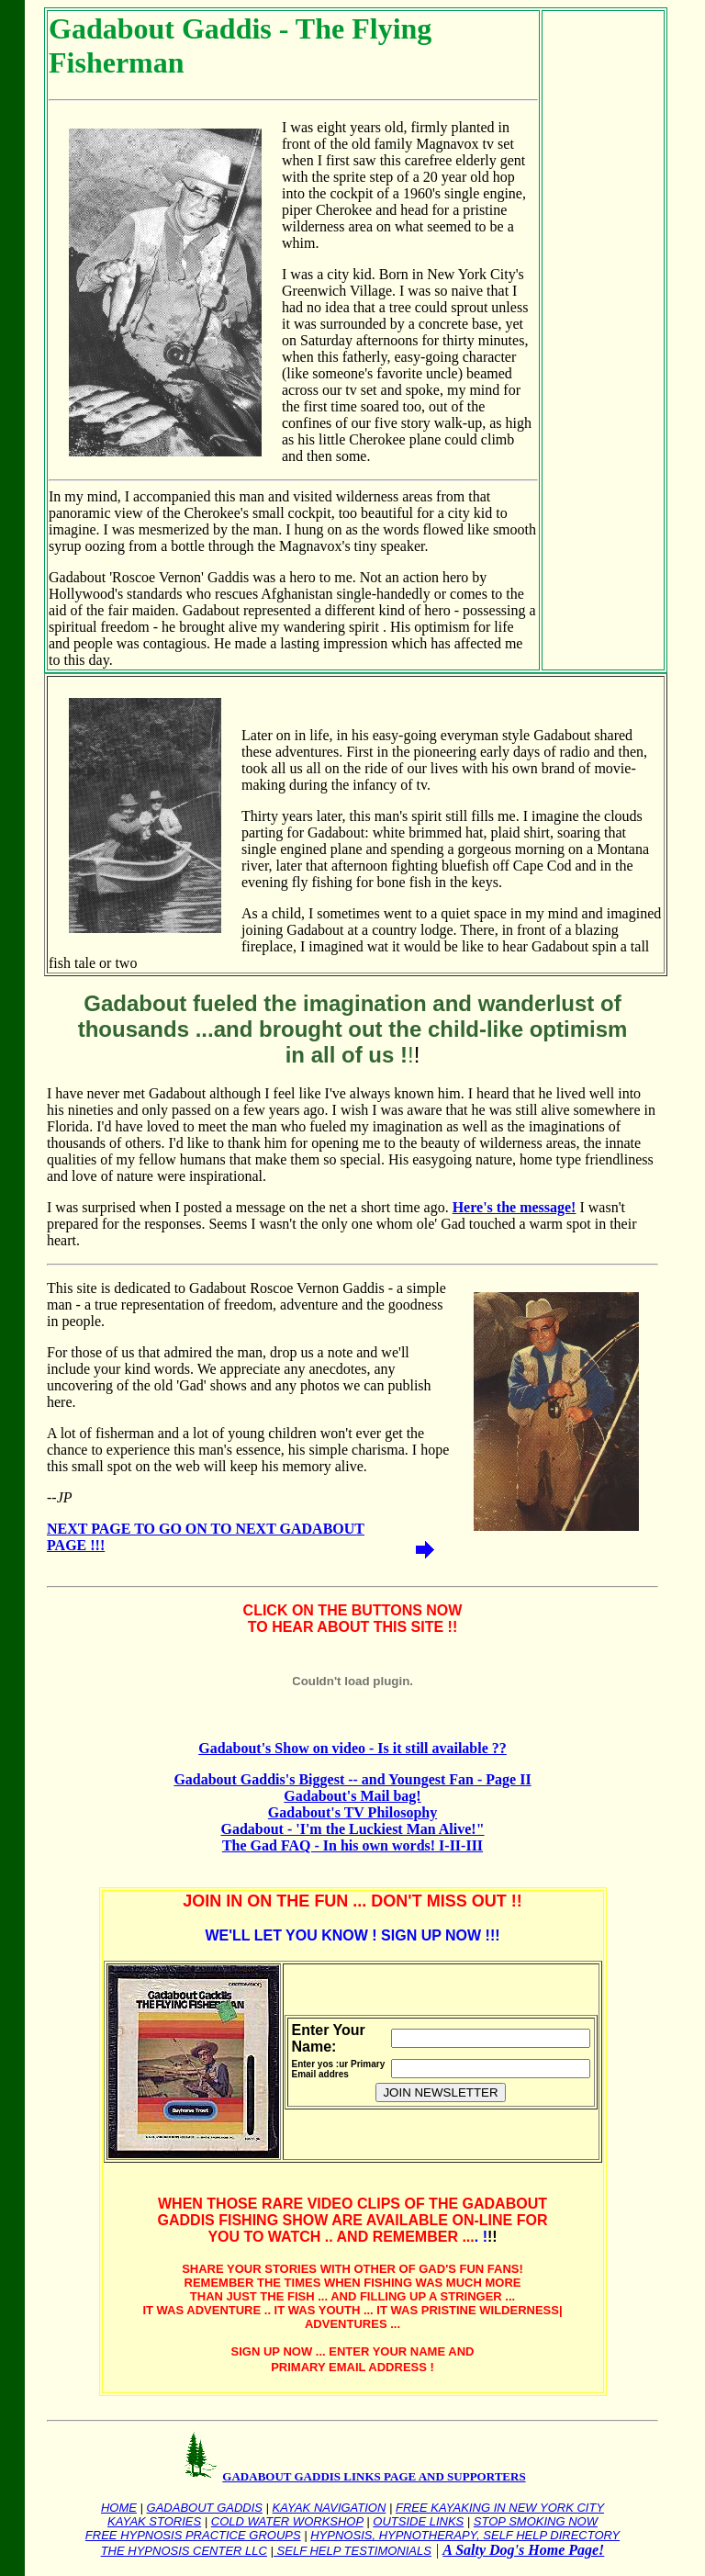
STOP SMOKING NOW (536, 2521)
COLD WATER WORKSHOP (287, 2521)
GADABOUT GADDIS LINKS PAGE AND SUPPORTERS (373, 2476)
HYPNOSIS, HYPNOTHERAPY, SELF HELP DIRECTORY (465, 2535)
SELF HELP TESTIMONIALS (352, 2551)
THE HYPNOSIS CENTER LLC (184, 2551)
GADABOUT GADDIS (205, 2507)
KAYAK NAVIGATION (329, 2507)
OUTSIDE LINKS (418, 2521)
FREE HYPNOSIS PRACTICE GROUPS (193, 2535)
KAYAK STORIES (154, 2521)
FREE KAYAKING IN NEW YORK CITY (500, 2507)
